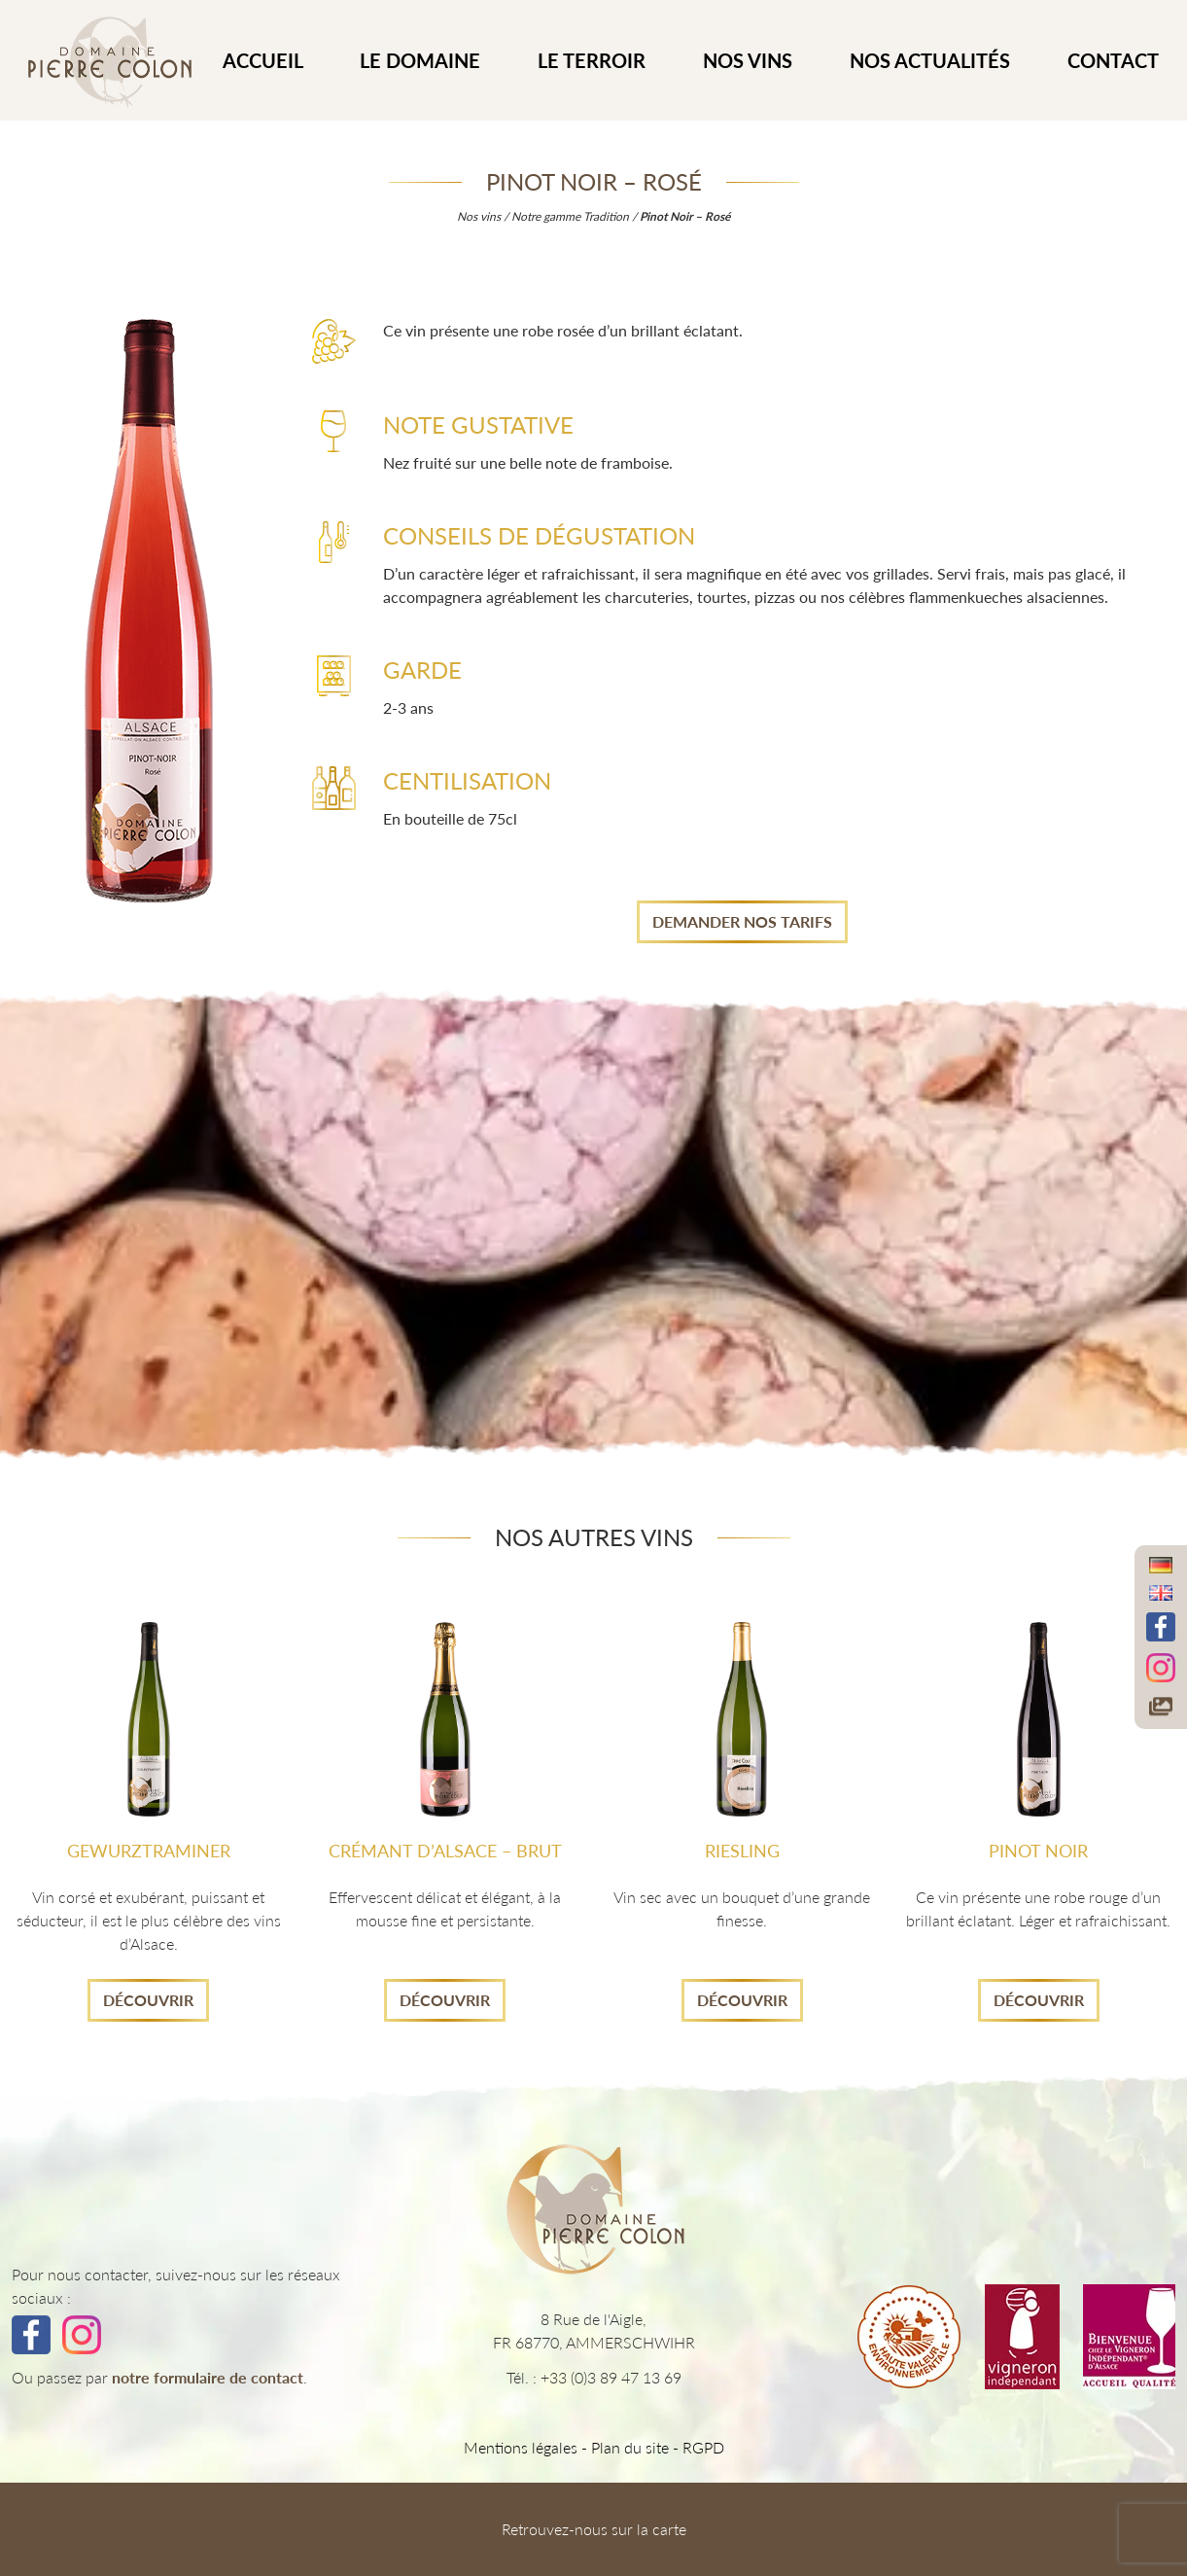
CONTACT (1113, 60)
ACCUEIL (263, 60)
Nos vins (747, 60)
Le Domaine (420, 60)
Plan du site (630, 2447)
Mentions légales (520, 2447)
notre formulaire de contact (207, 2377)
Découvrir (148, 2000)
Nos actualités (930, 60)
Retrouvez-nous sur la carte (594, 2529)
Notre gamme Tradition (570, 216)
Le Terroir (592, 60)
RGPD (703, 2447)
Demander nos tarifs (742, 921)
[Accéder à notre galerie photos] (1160, 1705)
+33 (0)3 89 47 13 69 (611, 2377)
